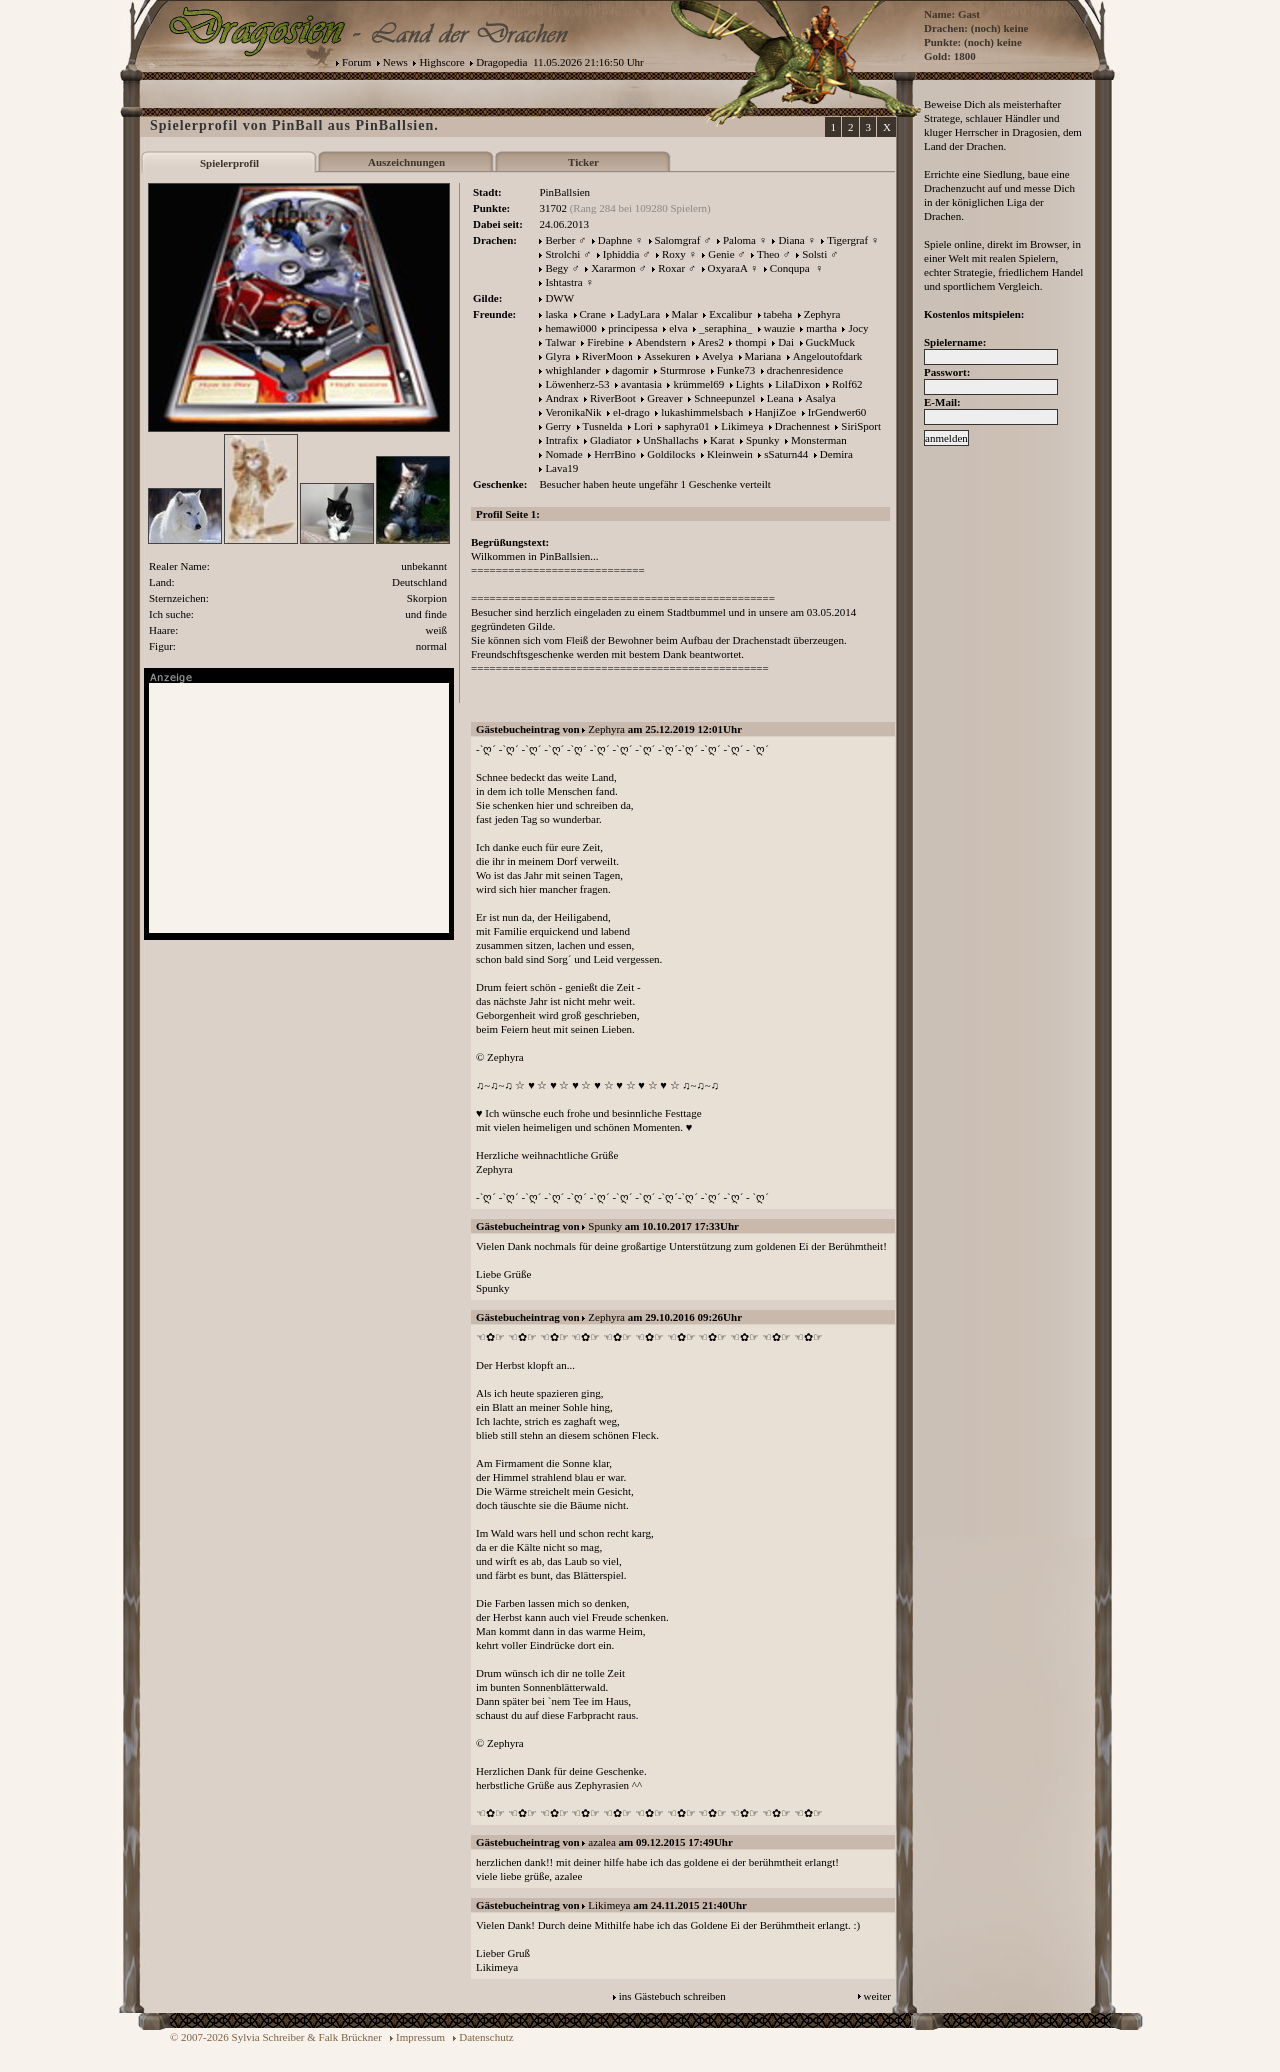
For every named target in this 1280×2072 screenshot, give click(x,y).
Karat (722, 440)
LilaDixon (797, 384)
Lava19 (561, 468)
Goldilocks (671, 454)
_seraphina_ (725, 328)
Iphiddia (621, 254)
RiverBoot (613, 398)
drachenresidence (805, 370)
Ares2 (711, 342)
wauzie (779, 328)
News (395, 62)
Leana (780, 398)
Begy (556, 268)
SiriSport (861, 426)
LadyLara (638, 314)
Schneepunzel (724, 398)
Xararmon (613, 268)
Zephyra (822, 314)
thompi (750, 342)
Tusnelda (603, 426)
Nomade (563, 454)
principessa (632, 328)
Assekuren (667, 356)
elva (678, 328)
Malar (685, 314)
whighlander (572, 370)
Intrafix (561, 440)
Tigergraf (847, 240)
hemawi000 (570, 328)
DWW (559, 298)
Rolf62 (847, 384)
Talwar (560, 342)
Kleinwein (730, 454)
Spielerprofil (229, 163)
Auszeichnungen (406, 162)
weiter (877, 1996)
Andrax (561, 398)
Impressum (420, 2037)
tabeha (778, 314)
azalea (601, 1842)
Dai (786, 342)
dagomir (630, 370)
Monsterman (819, 440)
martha (821, 328)
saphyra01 (686, 426)
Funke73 (736, 370)
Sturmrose (682, 370)
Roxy (674, 254)
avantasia (641, 384)
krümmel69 (698, 384)
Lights (750, 384)
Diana (791, 240)
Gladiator (611, 440)
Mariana (763, 356)
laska (556, 314)
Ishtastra (563, 282)
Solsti (814, 254)
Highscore (441, 62)
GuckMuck (831, 342)
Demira (836, 454)
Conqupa (791, 268)
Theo (768, 254)
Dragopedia (501, 62)
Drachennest (802, 426)
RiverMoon (607, 356)
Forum (356, 62)
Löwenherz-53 (577, 384)
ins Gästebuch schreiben (672, 1996)
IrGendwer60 (837, 412)
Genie (721, 254)
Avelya (717, 356)
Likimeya (742, 426)
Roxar (671, 268)
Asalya (820, 398)
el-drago (631, 412)
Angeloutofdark (828, 356)
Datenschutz (486, 2037)
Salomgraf (678, 240)
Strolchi (562, 254)
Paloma (739, 240)
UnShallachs (671, 440)
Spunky (763, 440)
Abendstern (660, 342)
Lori (643, 426)
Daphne (615, 240)
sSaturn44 (786, 454)
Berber (560, 240)
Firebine (605, 342)
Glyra (557, 356)
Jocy (858, 328)
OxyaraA (728, 268)
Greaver (664, 398)
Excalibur (730, 314)
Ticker (583, 162)
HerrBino (615, 454)
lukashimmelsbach (702, 412)
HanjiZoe (776, 412)
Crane (593, 314)
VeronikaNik (573, 412)
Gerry (558, 426)
